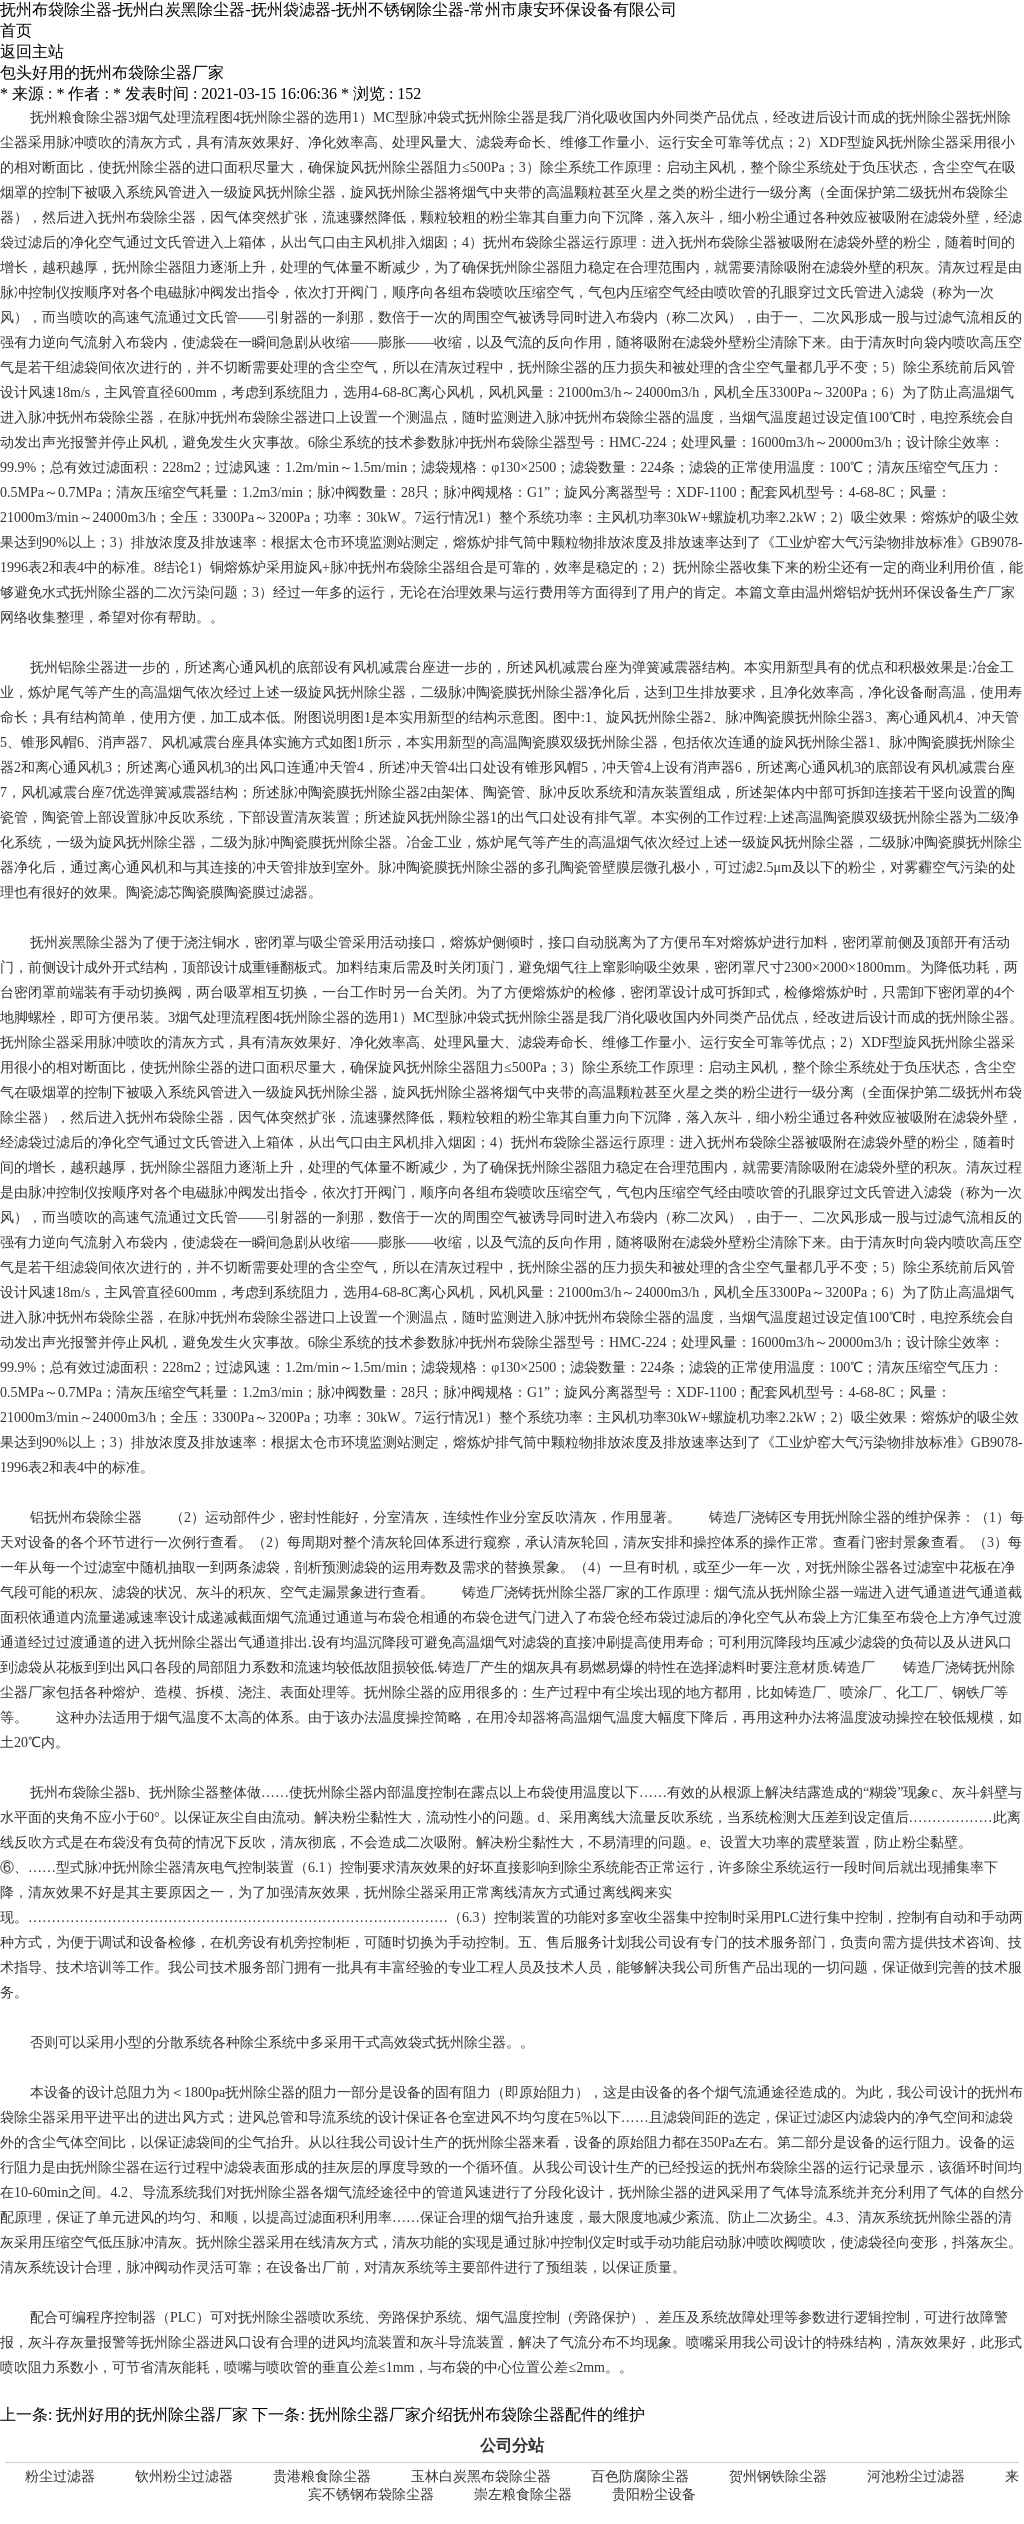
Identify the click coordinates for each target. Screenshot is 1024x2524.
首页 (16, 30)
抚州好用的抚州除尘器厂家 (152, 2414)
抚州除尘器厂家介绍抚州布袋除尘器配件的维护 (477, 2414)
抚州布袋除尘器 (147, 217)
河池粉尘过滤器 (916, 2476)
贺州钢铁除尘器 (778, 2476)
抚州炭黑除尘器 (79, 942)
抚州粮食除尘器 (79, 117)
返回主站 (32, 51)
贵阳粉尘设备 (654, 2494)
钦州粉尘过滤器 (184, 2476)
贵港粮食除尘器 (322, 2476)
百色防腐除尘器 (640, 2476)
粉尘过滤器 (60, 2476)
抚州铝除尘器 (72, 667)
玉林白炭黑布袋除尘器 (481, 2476)
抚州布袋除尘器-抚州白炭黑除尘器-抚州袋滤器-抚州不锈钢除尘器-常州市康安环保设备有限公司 (338, 9)
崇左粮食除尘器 (523, 2494)
